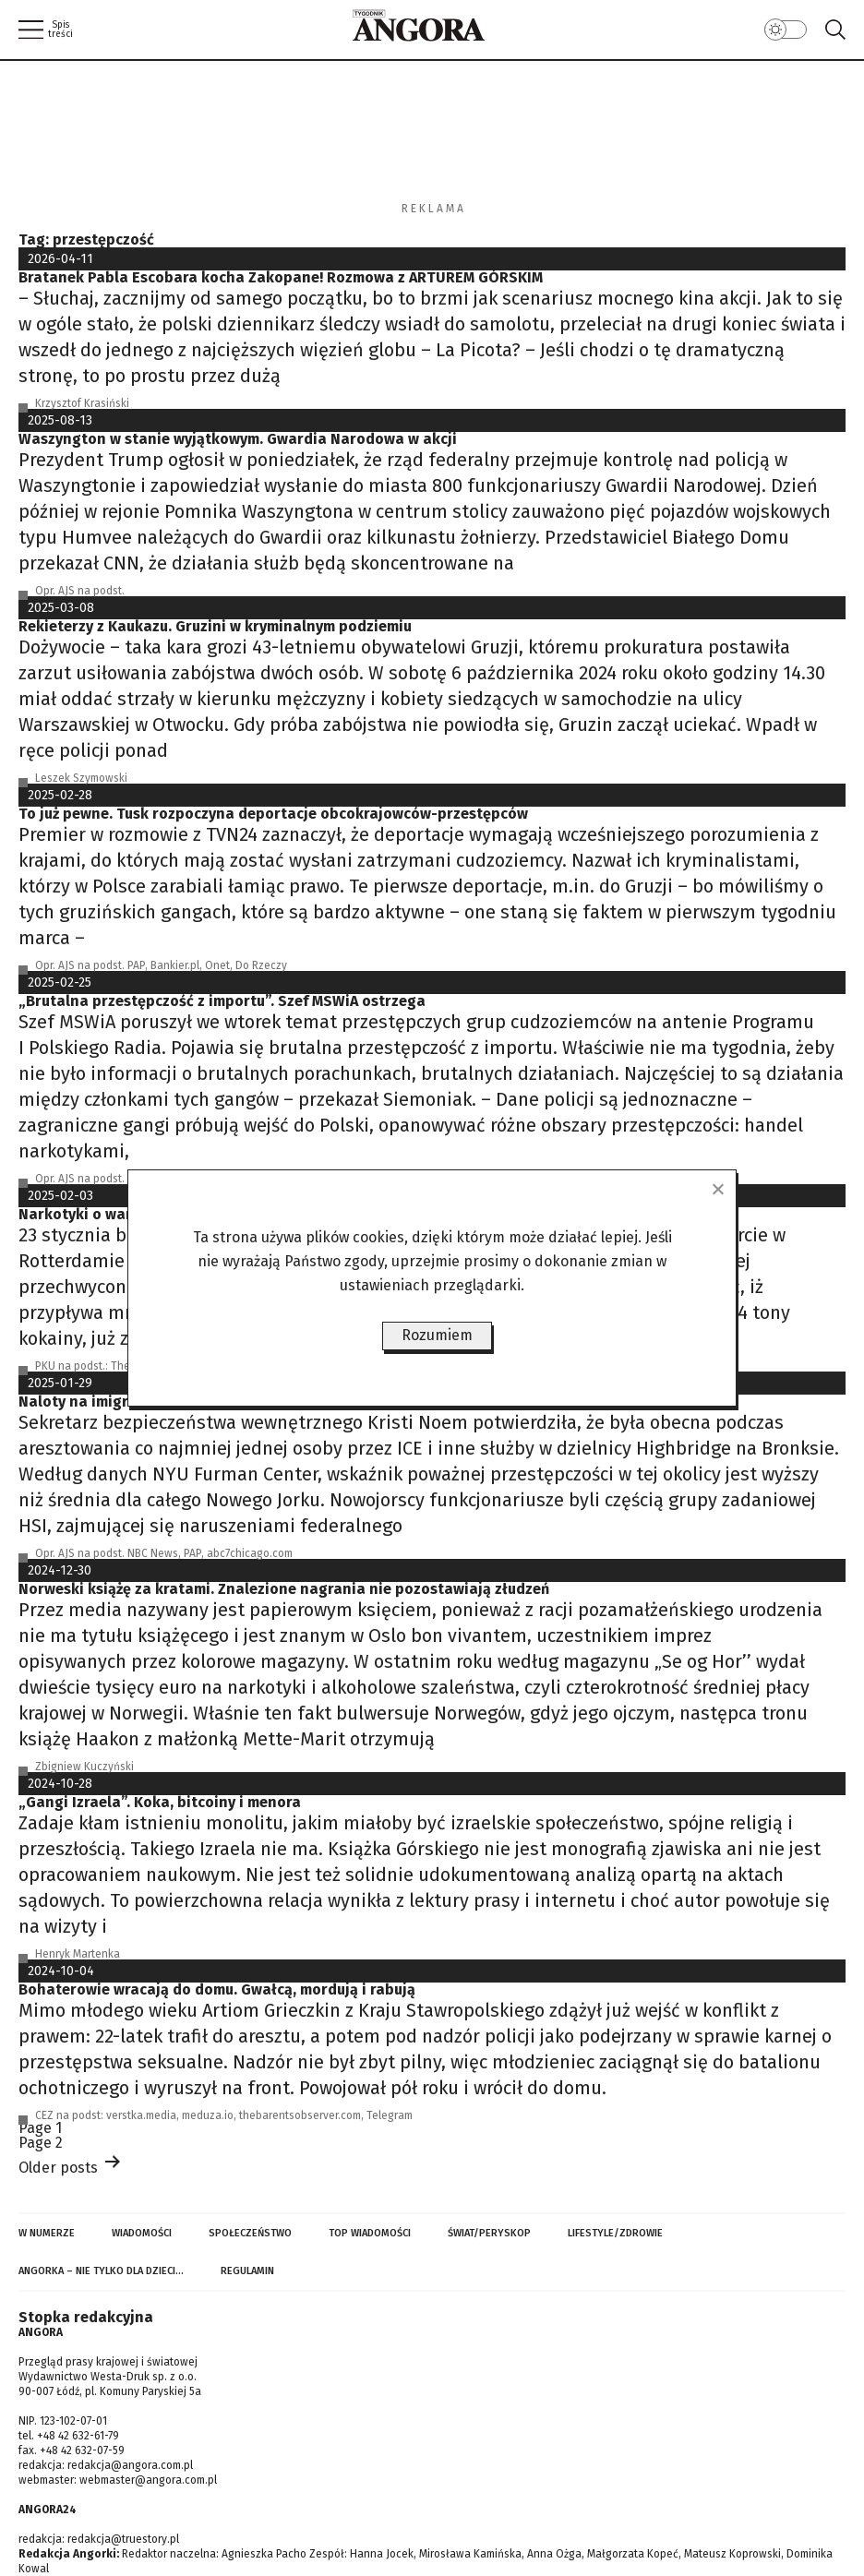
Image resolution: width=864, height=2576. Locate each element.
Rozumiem (437, 1335)
